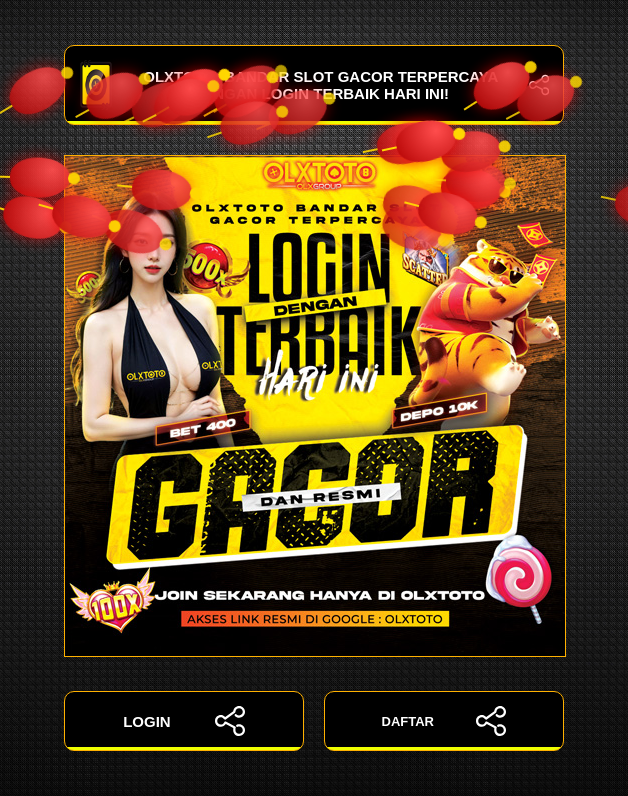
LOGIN (184, 721)
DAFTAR (444, 721)
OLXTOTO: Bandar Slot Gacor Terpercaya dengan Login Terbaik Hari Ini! (314, 85)
